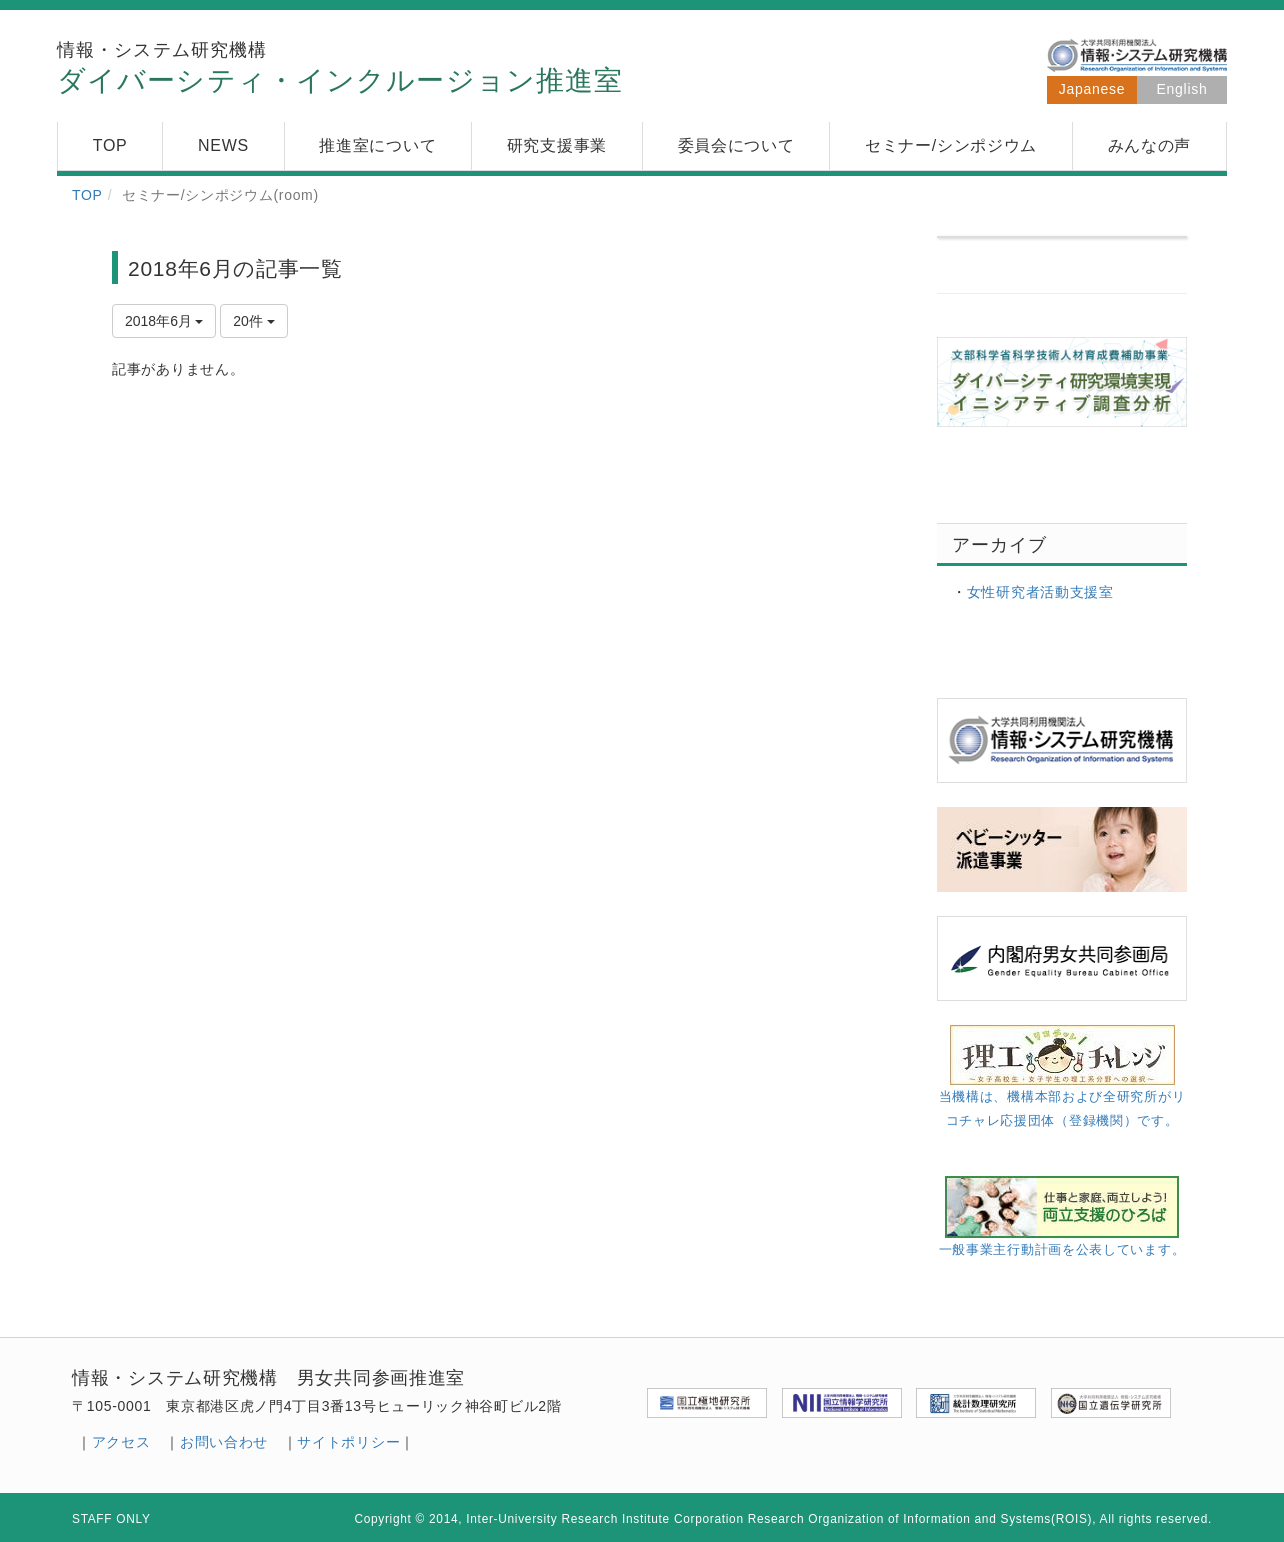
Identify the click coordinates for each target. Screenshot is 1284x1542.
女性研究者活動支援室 (1040, 592)
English (1182, 89)
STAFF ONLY (111, 1519)
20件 (253, 321)
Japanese (1092, 89)
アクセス (121, 1442)
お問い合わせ (224, 1442)
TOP (87, 195)
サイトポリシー (348, 1442)
